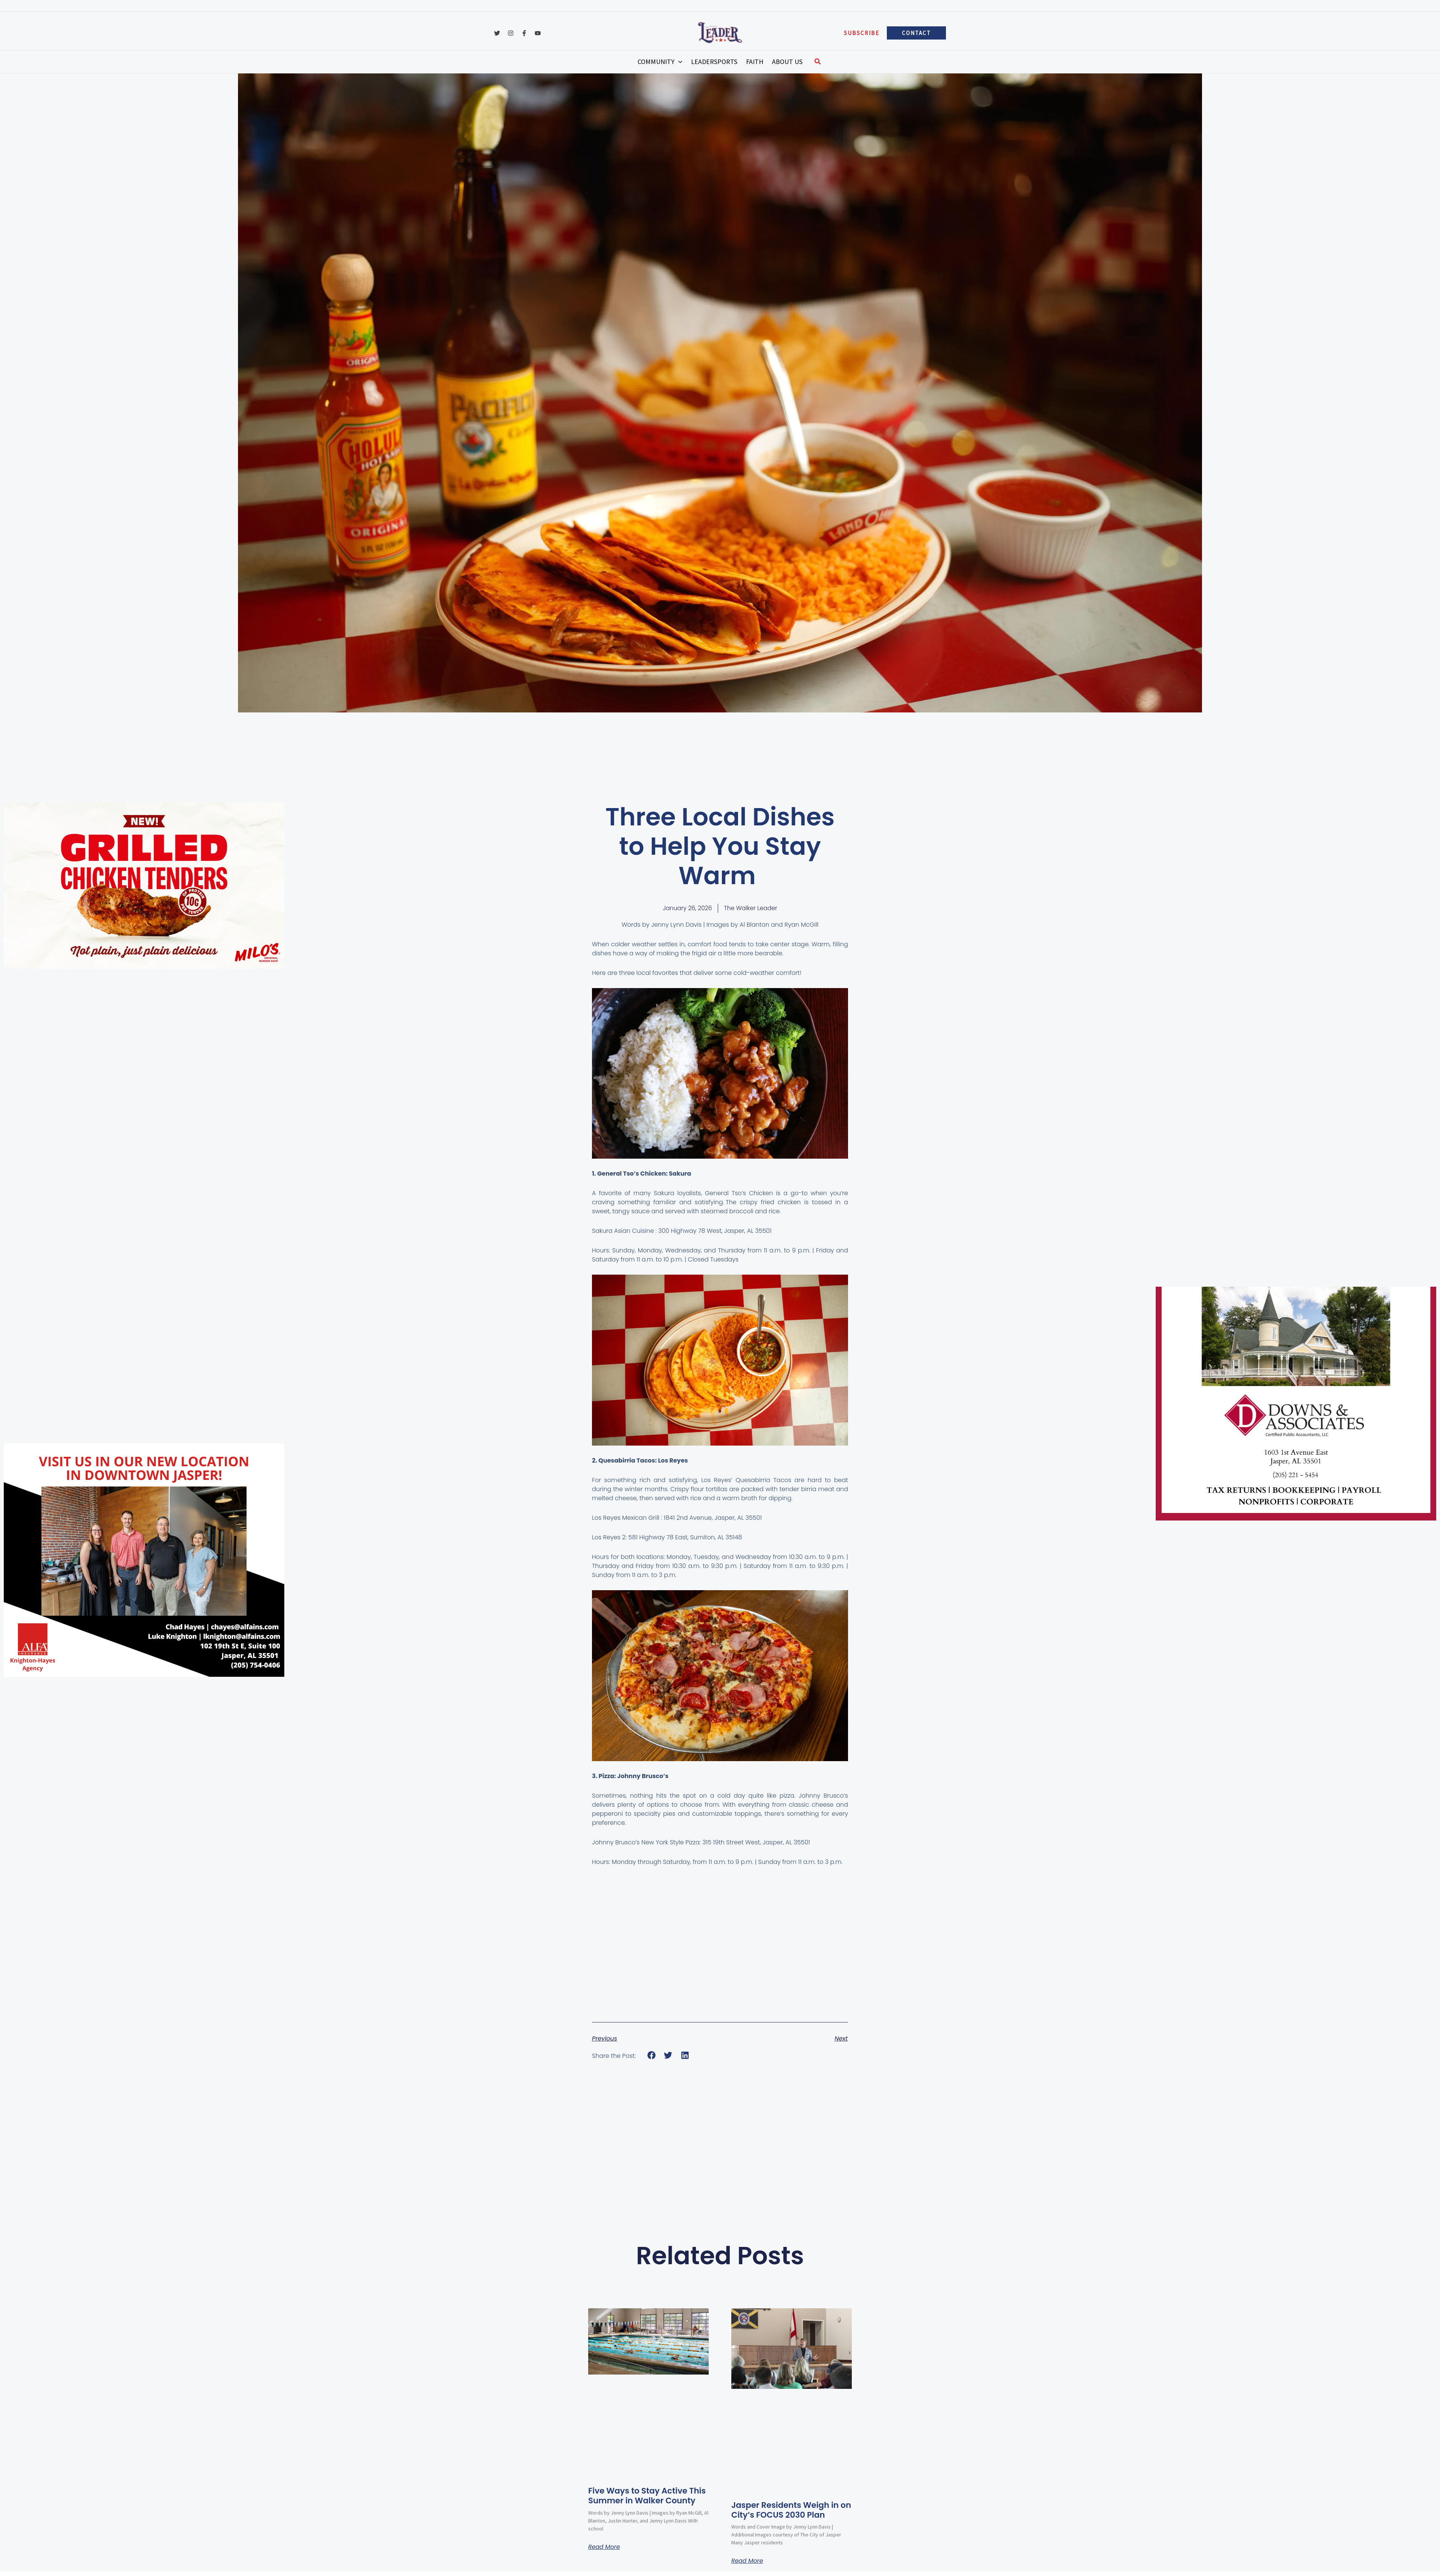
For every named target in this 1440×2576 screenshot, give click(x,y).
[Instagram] (511, 29)
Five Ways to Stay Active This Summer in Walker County (639, 2501)
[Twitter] (497, 29)
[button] (861, 29)
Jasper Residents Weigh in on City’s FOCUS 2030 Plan (786, 2510)
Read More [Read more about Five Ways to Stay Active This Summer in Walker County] (604, 2557)
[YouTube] (538, 29)
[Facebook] (524, 29)
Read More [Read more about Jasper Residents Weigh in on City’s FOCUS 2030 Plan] (747, 2561)
